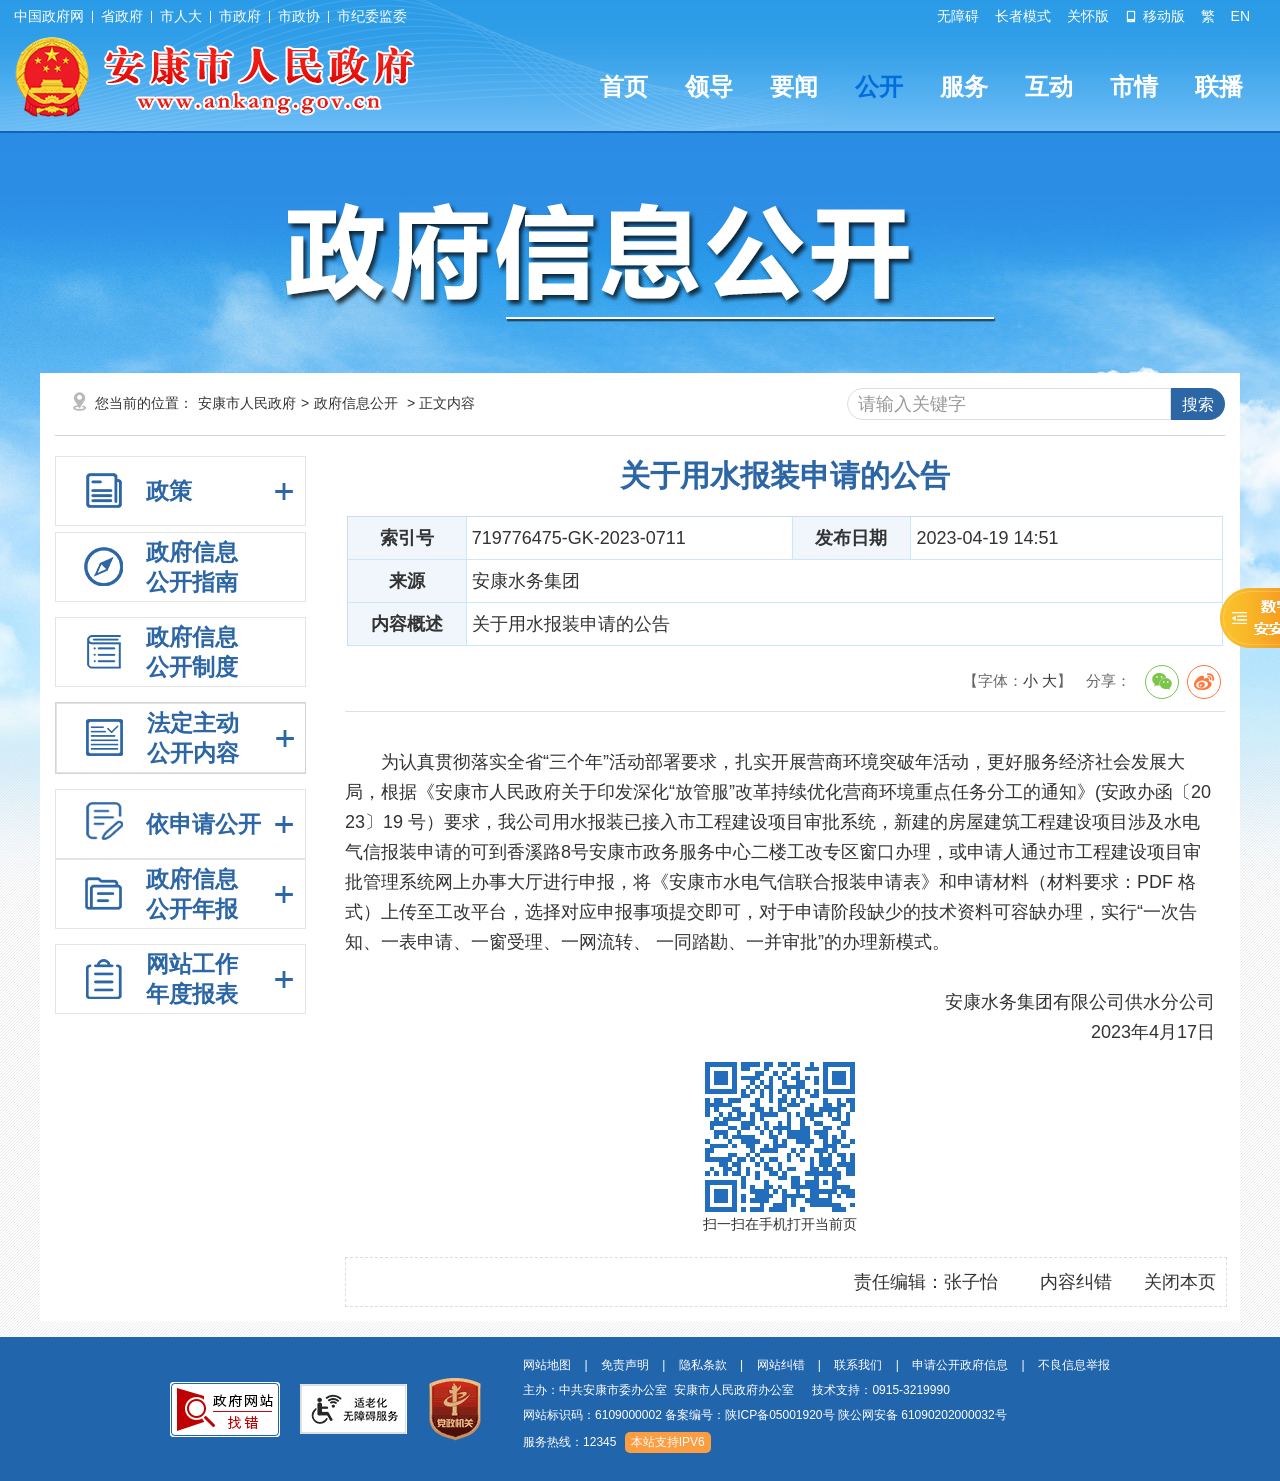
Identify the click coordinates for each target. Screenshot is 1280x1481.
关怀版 (1088, 16)
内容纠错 (1076, 1282)
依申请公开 (203, 824)
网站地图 (547, 1365)
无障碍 (958, 16)
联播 (1219, 86)
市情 (1134, 86)
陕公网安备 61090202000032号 (922, 1415)
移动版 (1155, 16)
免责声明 (625, 1365)
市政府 (240, 16)
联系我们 (858, 1365)
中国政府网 (49, 16)
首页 (624, 86)
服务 (964, 86)
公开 (879, 86)
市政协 (299, 16)
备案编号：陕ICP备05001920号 (749, 1415)
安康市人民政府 (247, 403)
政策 (169, 491)
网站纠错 (781, 1365)
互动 (1049, 86)
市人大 (181, 16)
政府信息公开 (356, 403)
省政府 (122, 16)
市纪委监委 (372, 16)
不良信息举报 (1074, 1365)
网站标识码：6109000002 (765, 1415)
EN (1240, 16)
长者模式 (1023, 16)
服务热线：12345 (569, 1442)
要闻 (794, 86)
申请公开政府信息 (960, 1365)
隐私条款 (703, 1365)
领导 (709, 86)
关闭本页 (1180, 1282)
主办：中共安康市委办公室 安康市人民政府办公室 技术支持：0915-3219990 (736, 1390)
